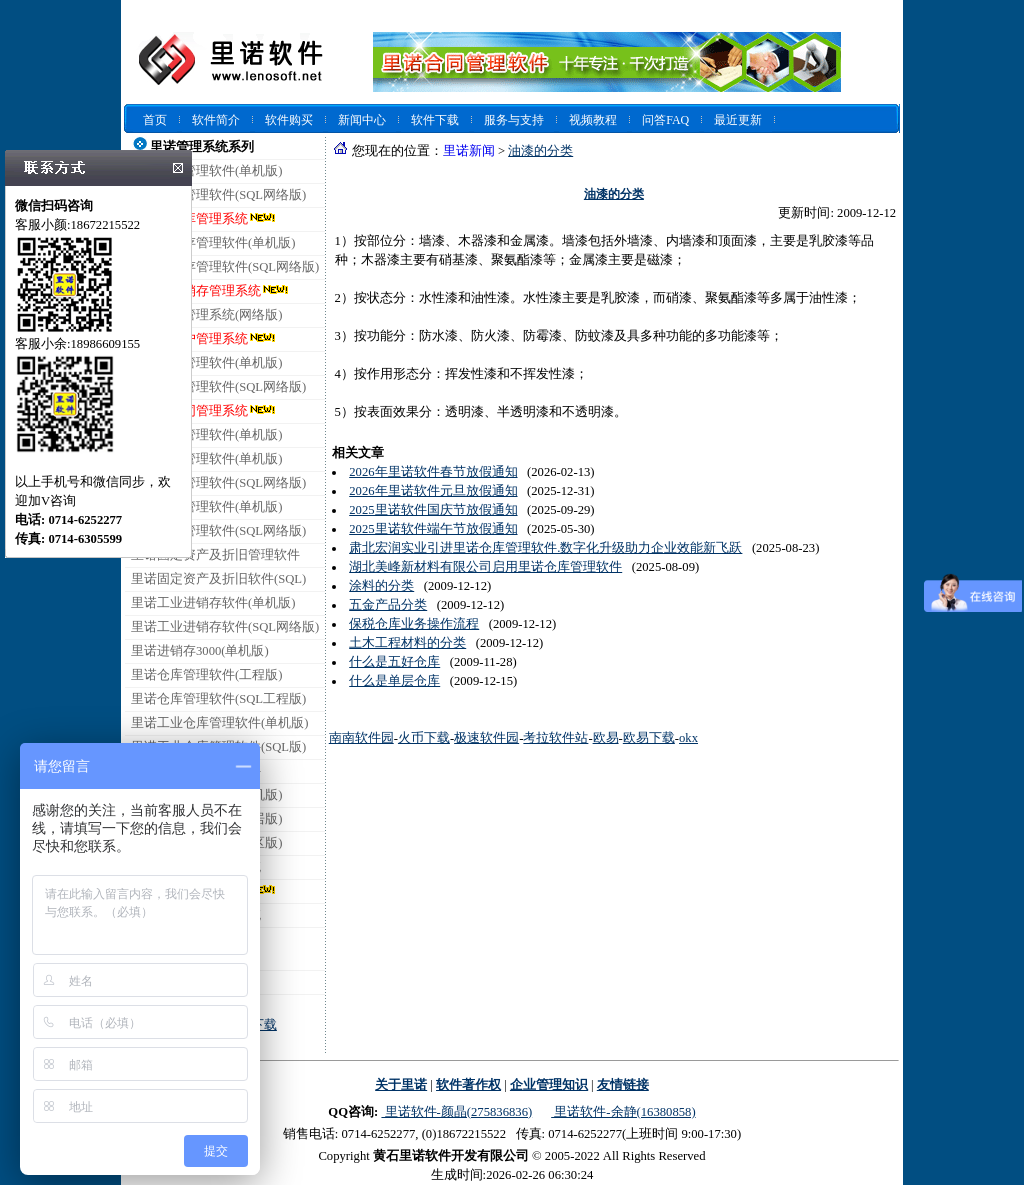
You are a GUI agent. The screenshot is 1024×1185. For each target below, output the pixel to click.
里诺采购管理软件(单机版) (206, 507)
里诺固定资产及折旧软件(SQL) (218, 579)
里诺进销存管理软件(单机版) (213, 243)
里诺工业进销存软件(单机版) (213, 603)
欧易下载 (649, 738)
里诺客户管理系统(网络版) (206, 315)
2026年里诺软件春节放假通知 (433, 472)
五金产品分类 (388, 605)
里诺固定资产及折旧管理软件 (215, 555)
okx (688, 738)
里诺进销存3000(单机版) (200, 651)
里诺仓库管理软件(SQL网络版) (218, 195)
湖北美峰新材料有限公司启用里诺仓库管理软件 (485, 567)
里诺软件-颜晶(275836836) (456, 1112)
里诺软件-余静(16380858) (623, 1112)
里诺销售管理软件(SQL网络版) (218, 483)
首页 (155, 120)
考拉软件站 (555, 738)
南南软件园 (361, 738)
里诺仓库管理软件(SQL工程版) (218, 699)
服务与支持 (514, 120)
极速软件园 (486, 738)
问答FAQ (665, 120)
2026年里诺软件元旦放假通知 (433, 491)
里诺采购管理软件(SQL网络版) (218, 531)
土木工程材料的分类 (407, 643)
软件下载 (435, 120)
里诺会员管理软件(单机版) (206, 435)
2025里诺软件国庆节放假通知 (433, 510)
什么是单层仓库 (394, 681)
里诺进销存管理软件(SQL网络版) (225, 267)
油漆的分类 (540, 151)
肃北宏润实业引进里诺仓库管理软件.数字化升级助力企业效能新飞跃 (545, 548)
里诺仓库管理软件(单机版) (206, 171)
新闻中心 (362, 120)
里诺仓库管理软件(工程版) (206, 675)
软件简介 (216, 120)
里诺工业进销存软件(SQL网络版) (225, 627)
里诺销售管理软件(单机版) (206, 459)
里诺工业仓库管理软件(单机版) (219, 723)
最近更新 (738, 120)
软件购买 (289, 120)
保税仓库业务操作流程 (414, 624)
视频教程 (593, 120)
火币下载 (424, 738)
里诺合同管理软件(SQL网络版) (218, 387)
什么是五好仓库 (394, 662)
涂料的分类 (381, 586)
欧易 (606, 738)
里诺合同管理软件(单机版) (206, 363)
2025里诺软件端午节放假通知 (433, 529)
